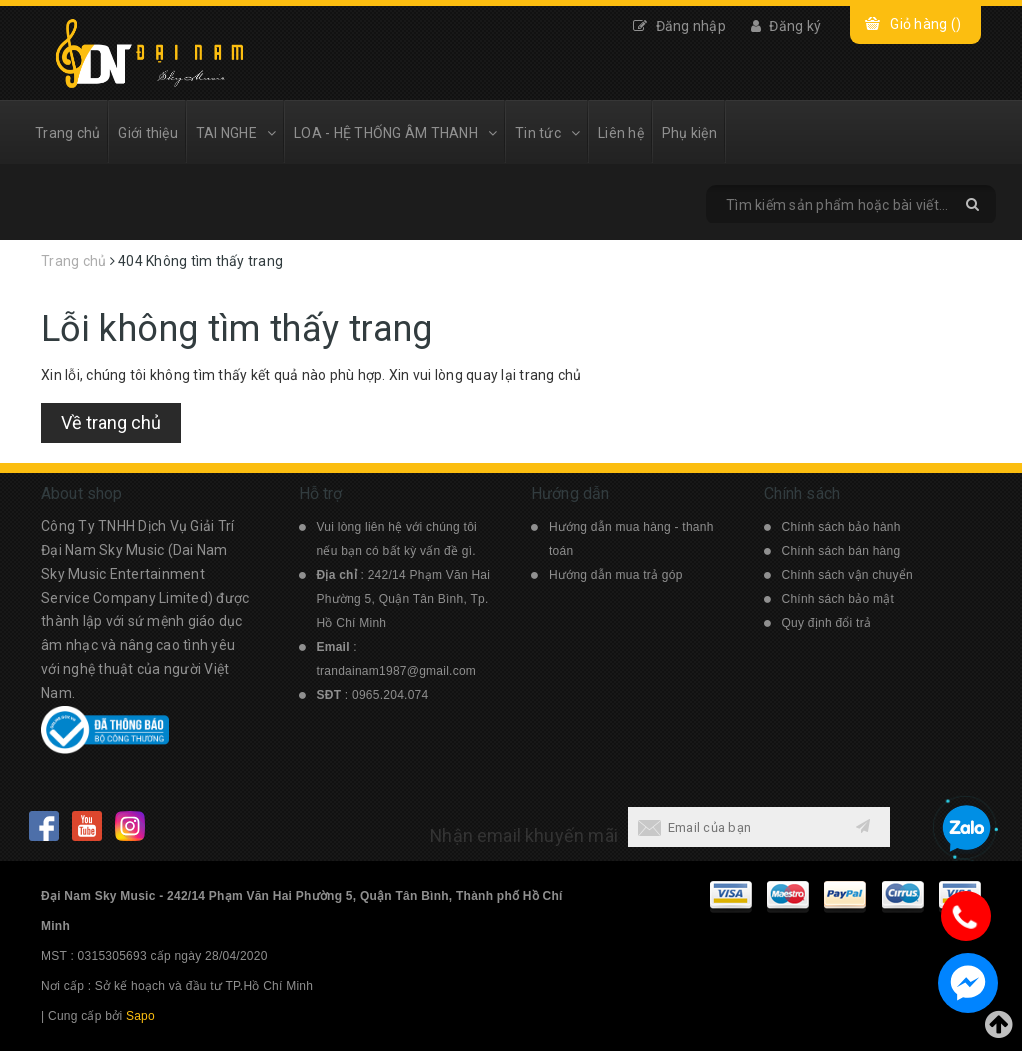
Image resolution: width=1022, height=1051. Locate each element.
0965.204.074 (390, 695)
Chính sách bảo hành (841, 527)
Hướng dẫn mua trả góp (616, 575)
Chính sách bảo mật (838, 599)
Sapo (140, 1016)
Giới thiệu (148, 133)
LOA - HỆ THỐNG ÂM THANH (395, 133)
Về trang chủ (111, 422)
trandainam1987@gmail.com (397, 671)
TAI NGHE (236, 133)
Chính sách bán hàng (841, 551)
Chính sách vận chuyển (847, 575)
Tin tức (547, 133)
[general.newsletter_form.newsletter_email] (733, 827)
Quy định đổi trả (827, 623)
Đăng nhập (679, 26)
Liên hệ (621, 133)
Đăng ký (786, 26)
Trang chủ (67, 133)
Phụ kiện (689, 133)
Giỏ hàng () (925, 24)
